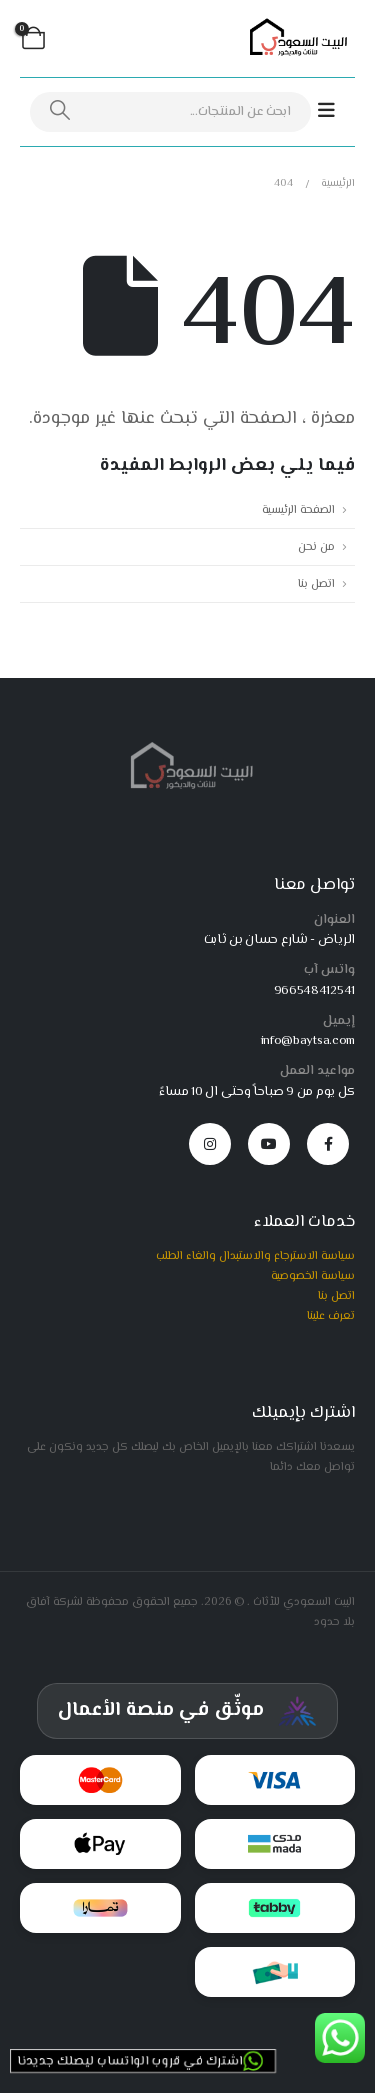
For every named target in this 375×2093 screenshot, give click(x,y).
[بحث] (60, 112)
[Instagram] (210, 1144)
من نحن (316, 547)
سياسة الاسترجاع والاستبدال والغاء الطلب (255, 1256)
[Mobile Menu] (336, 111)
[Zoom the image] (187, 748)
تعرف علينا (331, 1316)
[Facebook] (328, 1144)
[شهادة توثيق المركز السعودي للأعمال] (188, 1711)
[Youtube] (269, 1144)
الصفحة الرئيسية (298, 510)
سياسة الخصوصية (313, 1276)
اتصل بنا (316, 584)
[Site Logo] (295, 39)
